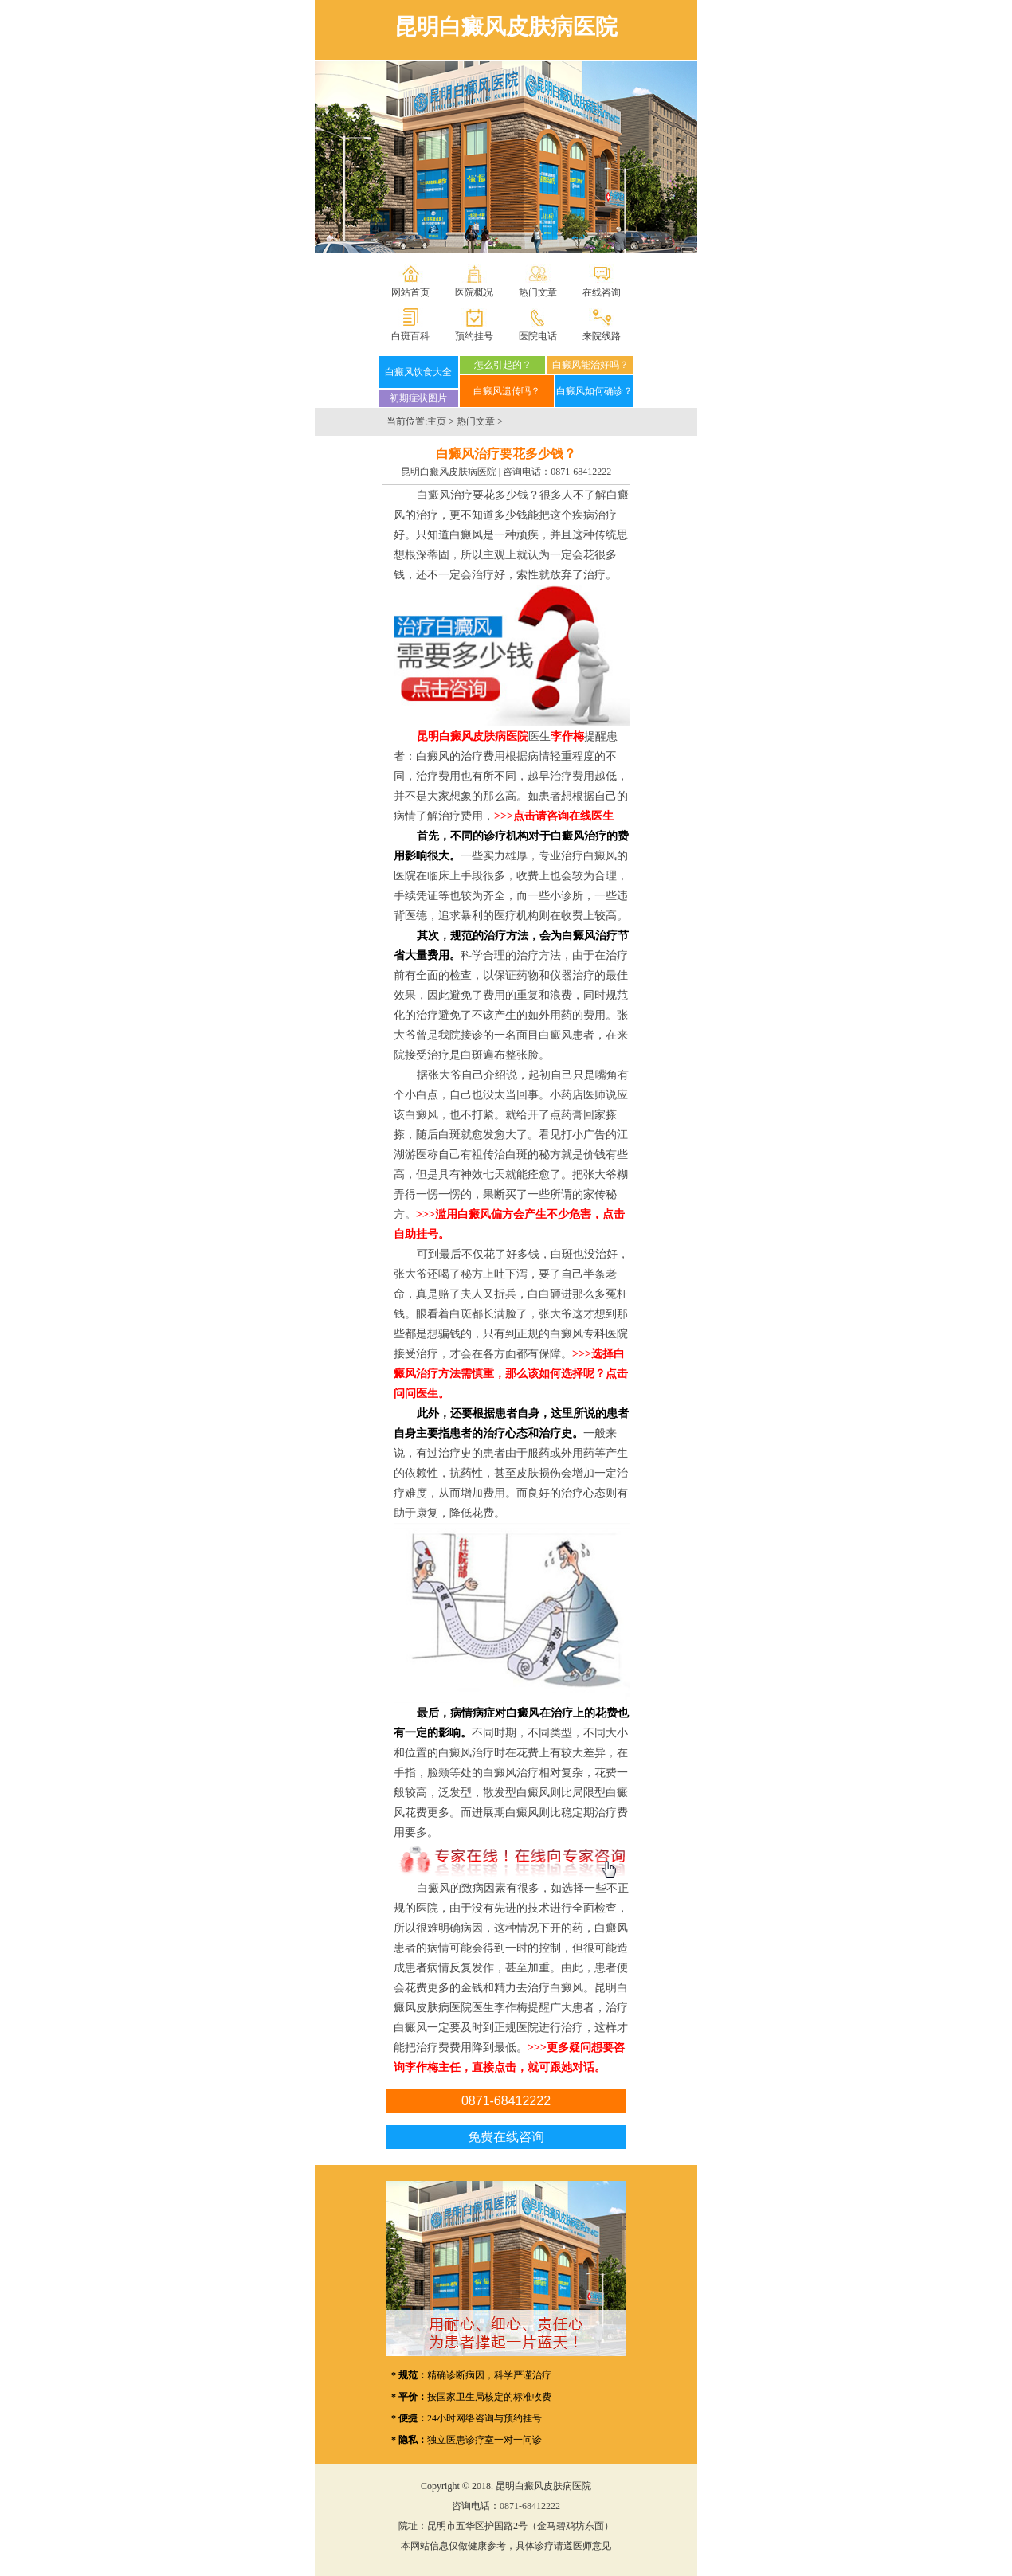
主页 (436, 421)
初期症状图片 (418, 398)
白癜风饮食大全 (418, 372)
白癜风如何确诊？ (594, 391)
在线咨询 (601, 292)
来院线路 (601, 336)
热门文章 (538, 292)
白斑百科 (410, 336)
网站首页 (410, 292)
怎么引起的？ (502, 364)
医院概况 (474, 292)
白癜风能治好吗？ (590, 364)
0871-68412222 (581, 471)
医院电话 (538, 336)
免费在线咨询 (506, 2136)
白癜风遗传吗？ (506, 391)
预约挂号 (474, 336)
